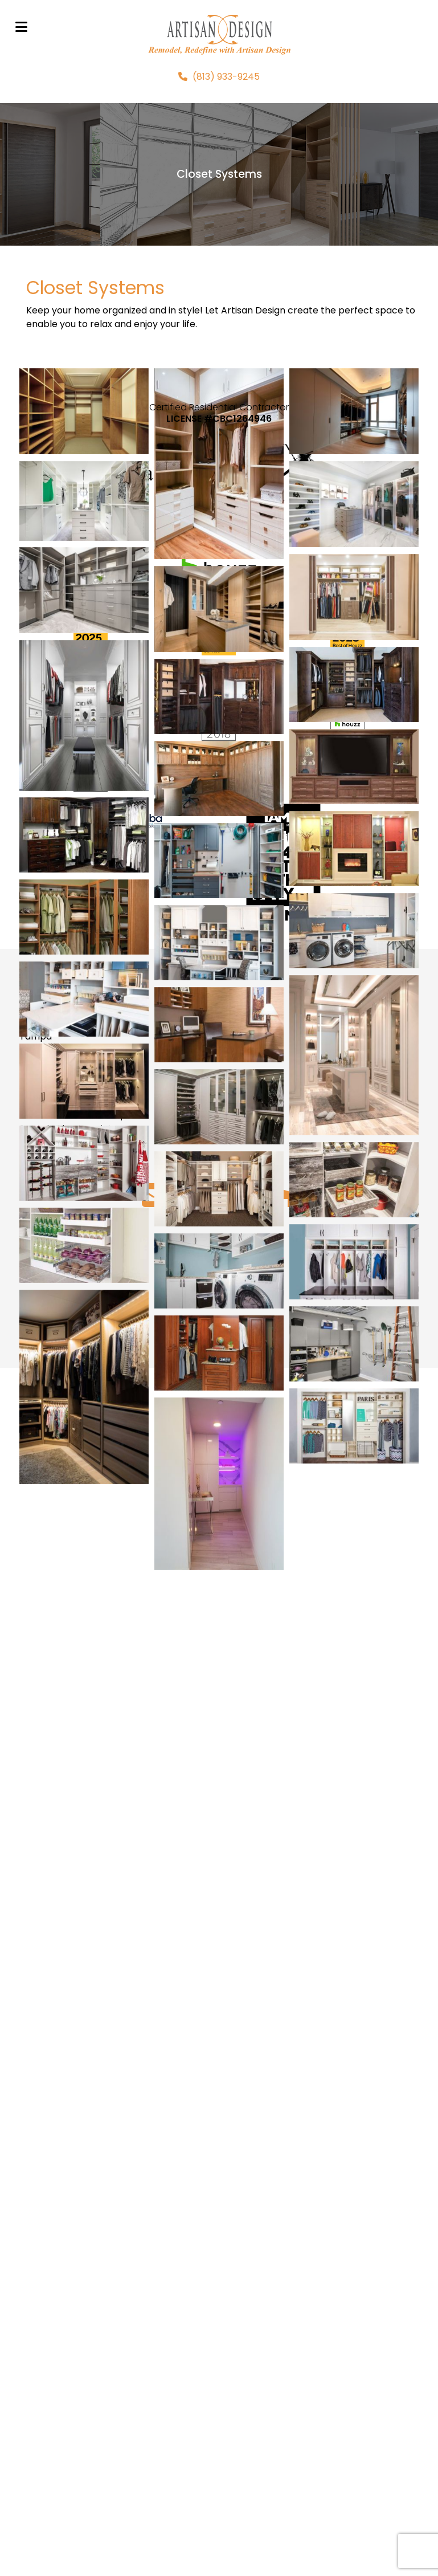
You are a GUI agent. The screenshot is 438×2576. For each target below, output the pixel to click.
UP (219, 2472)
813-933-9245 (50, 2297)
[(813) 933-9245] (219, 76)
